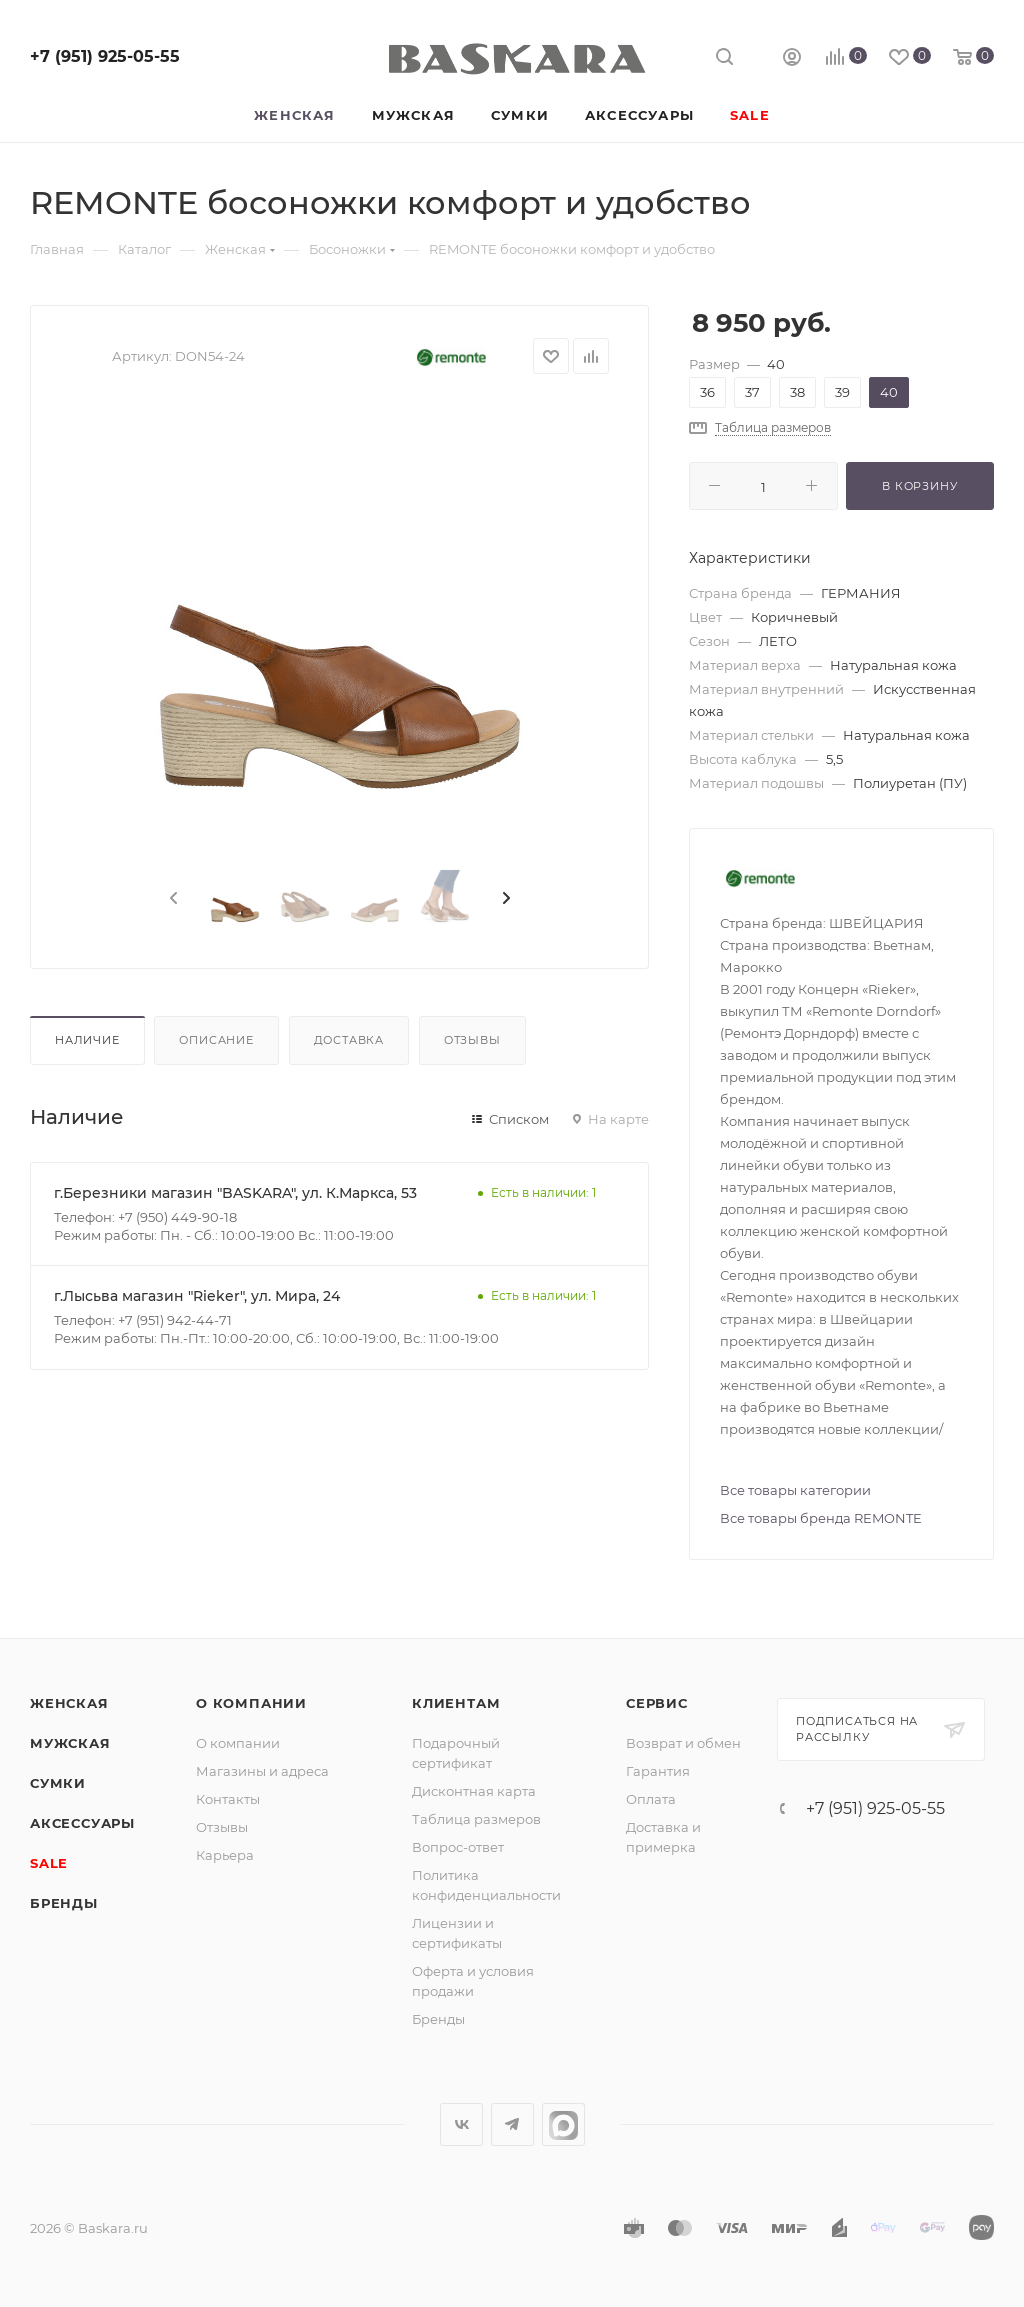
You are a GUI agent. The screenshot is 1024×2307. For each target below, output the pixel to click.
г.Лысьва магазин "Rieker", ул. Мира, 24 (197, 1296)
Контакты (228, 1799)
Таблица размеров (476, 1819)
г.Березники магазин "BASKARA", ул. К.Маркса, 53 (235, 1193)
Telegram (512, 2124)
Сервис (657, 1703)
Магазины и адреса (262, 1771)
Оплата (651, 1799)
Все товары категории (795, 1490)
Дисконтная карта (474, 1791)
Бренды (64, 1903)
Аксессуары (82, 1823)
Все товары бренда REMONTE (821, 1518)
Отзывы (472, 1040)
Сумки (58, 1783)
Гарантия (658, 1771)
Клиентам (456, 1703)
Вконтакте (461, 2124)
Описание (216, 1040)
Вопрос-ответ (458, 1847)
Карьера (225, 1855)
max (563, 2124)
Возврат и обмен (683, 1743)
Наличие (87, 1040)
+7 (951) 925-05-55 (105, 56)
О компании (251, 1703)
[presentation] (172, 899)
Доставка (349, 1040)
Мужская (70, 1743)
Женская (69, 1703)
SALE (49, 1863)
